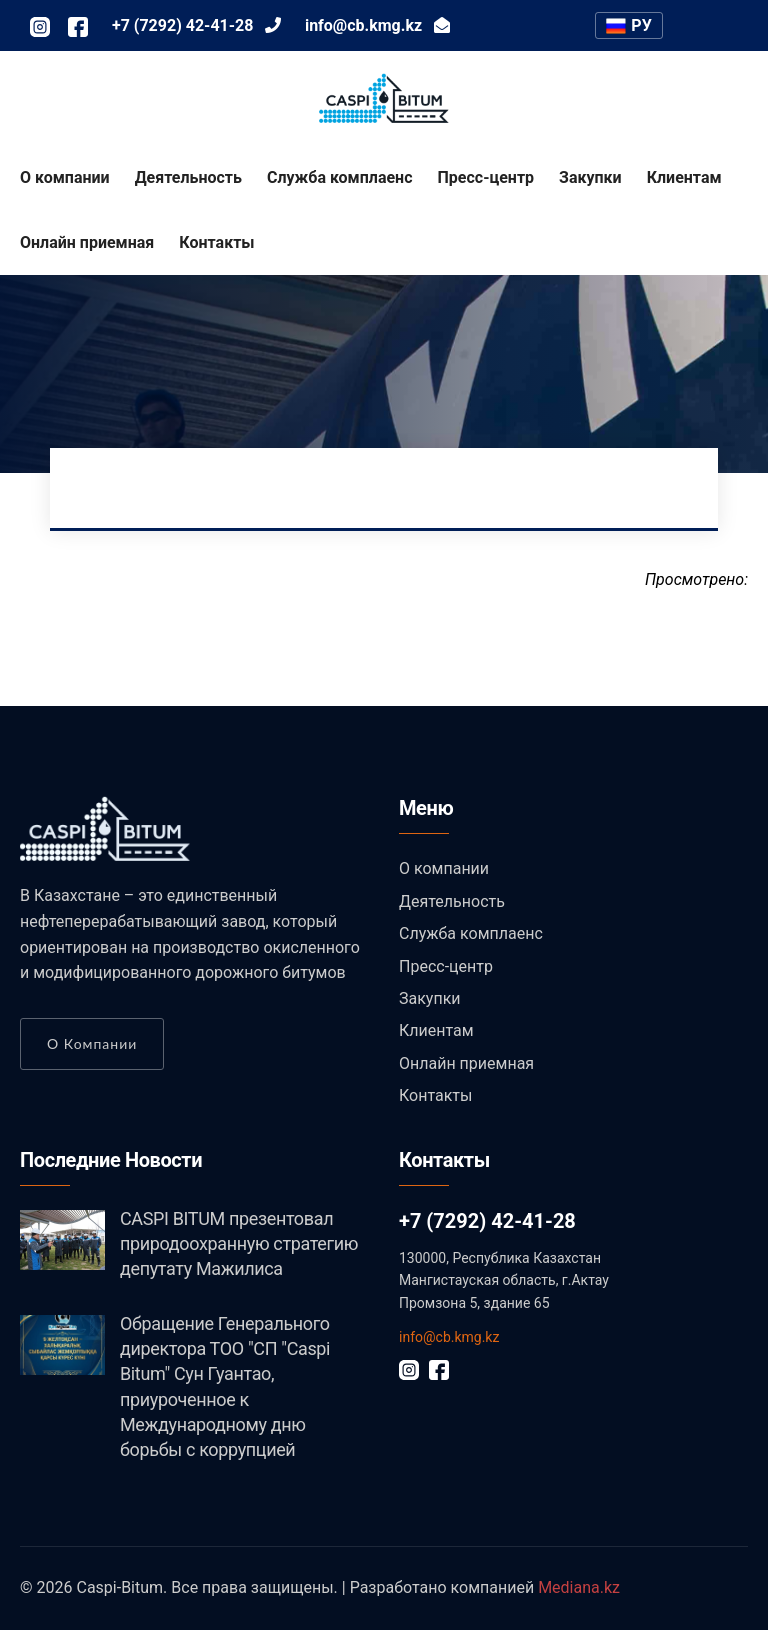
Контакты (216, 242)
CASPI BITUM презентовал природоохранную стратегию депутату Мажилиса (239, 1243)
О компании (65, 177)
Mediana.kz (579, 1587)
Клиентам (684, 177)
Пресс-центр (486, 177)
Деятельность (188, 177)
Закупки (590, 177)
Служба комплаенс (340, 177)
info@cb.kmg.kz (449, 1337)
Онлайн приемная (87, 242)
